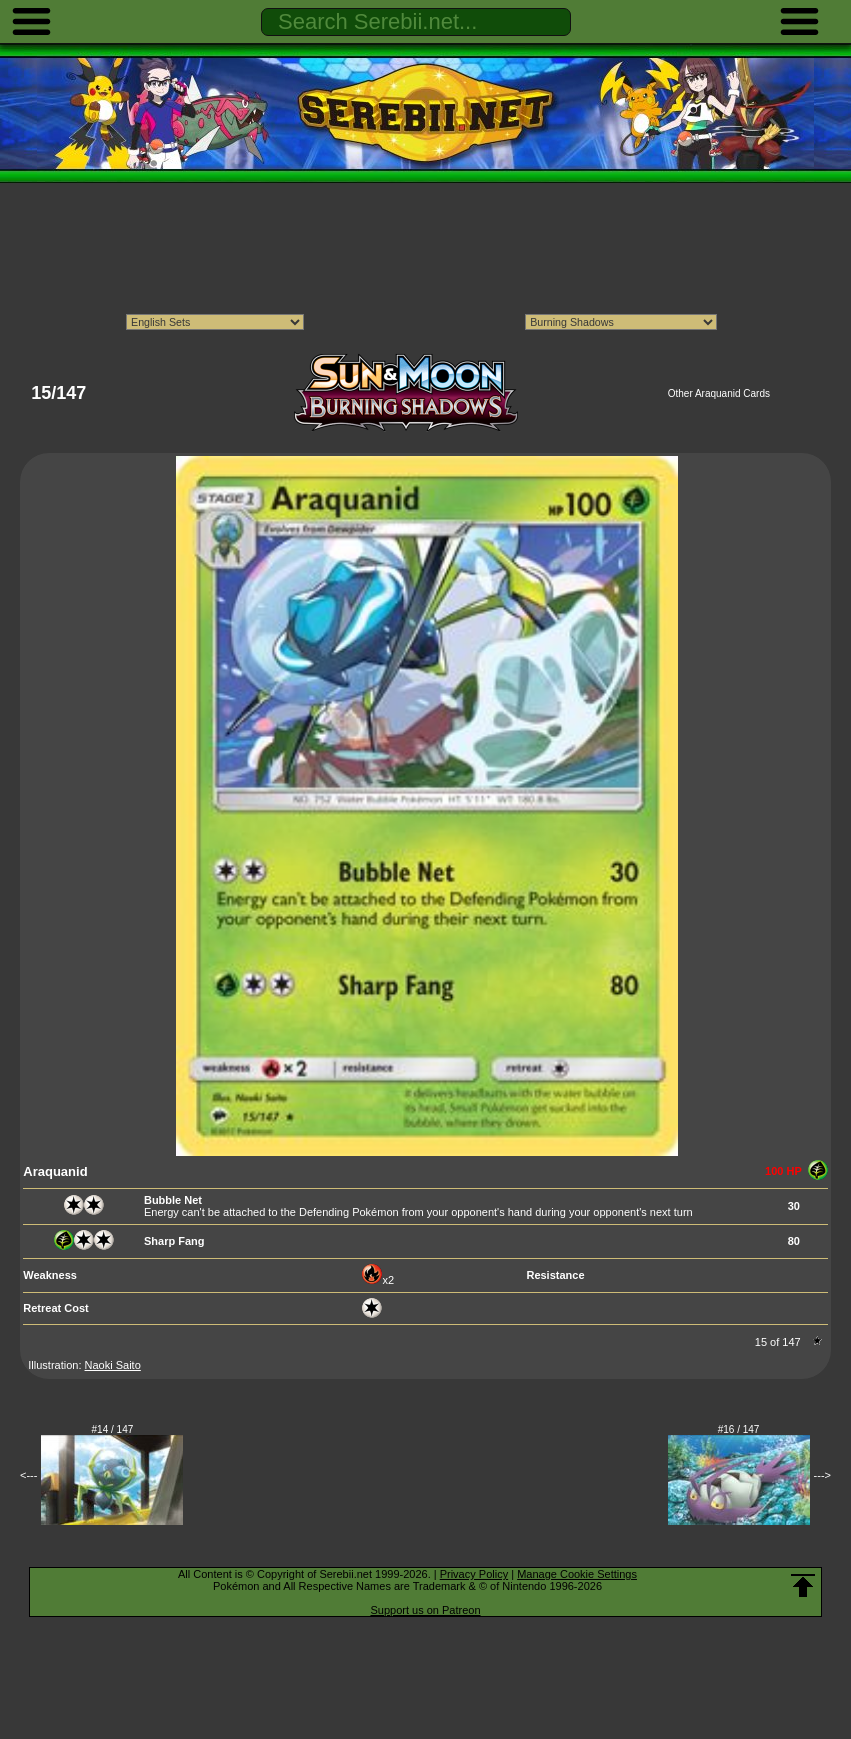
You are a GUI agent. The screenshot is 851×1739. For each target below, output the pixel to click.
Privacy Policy (474, 1574)
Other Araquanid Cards (719, 393)
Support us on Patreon (425, 1610)
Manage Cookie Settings (577, 1574)
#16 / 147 (739, 1429)
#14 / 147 (113, 1429)
